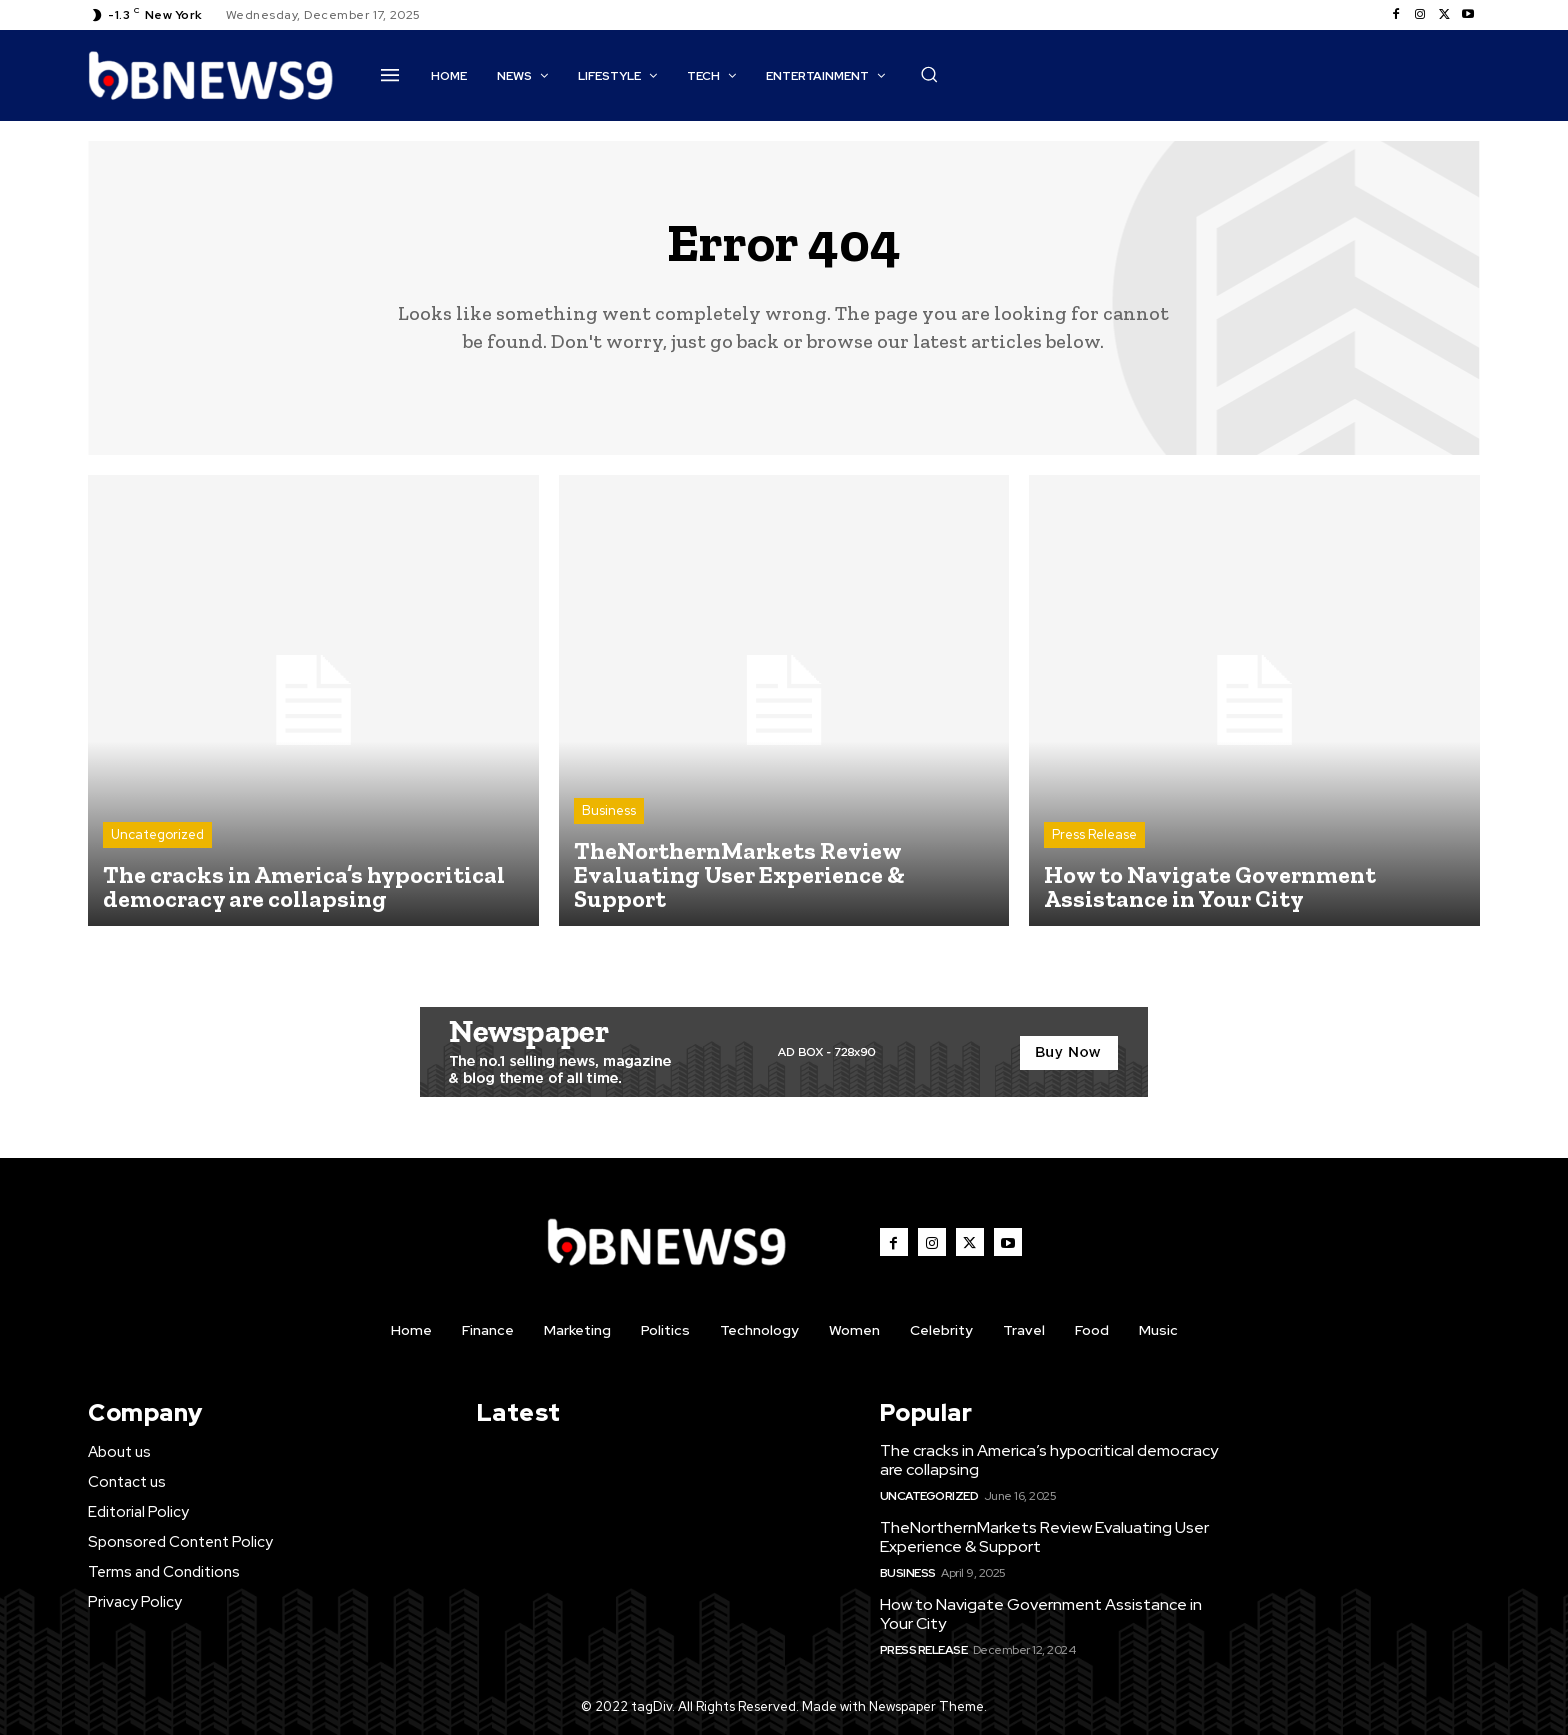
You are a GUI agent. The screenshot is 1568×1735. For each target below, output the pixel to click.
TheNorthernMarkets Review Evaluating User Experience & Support (1044, 1537)
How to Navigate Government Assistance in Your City (1041, 1614)
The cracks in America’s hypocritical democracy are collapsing (1049, 1460)
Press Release (1094, 834)
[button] (929, 74)
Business (609, 810)
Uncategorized (157, 834)
